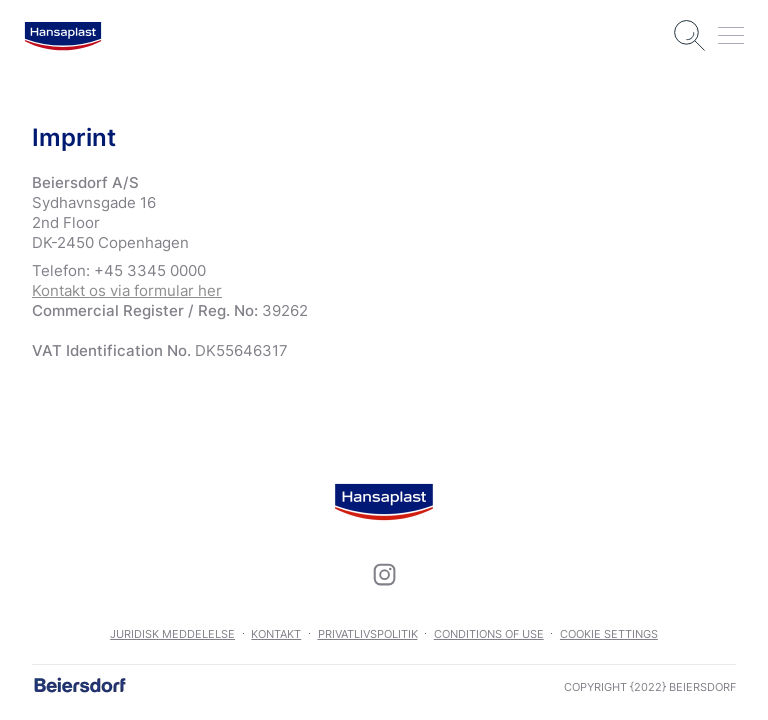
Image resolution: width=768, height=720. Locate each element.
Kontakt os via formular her (127, 290)
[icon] (384, 574)
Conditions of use (489, 634)
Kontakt (276, 634)
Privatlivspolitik (368, 634)
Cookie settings (609, 634)
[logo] (63, 36)
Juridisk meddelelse (172, 634)
